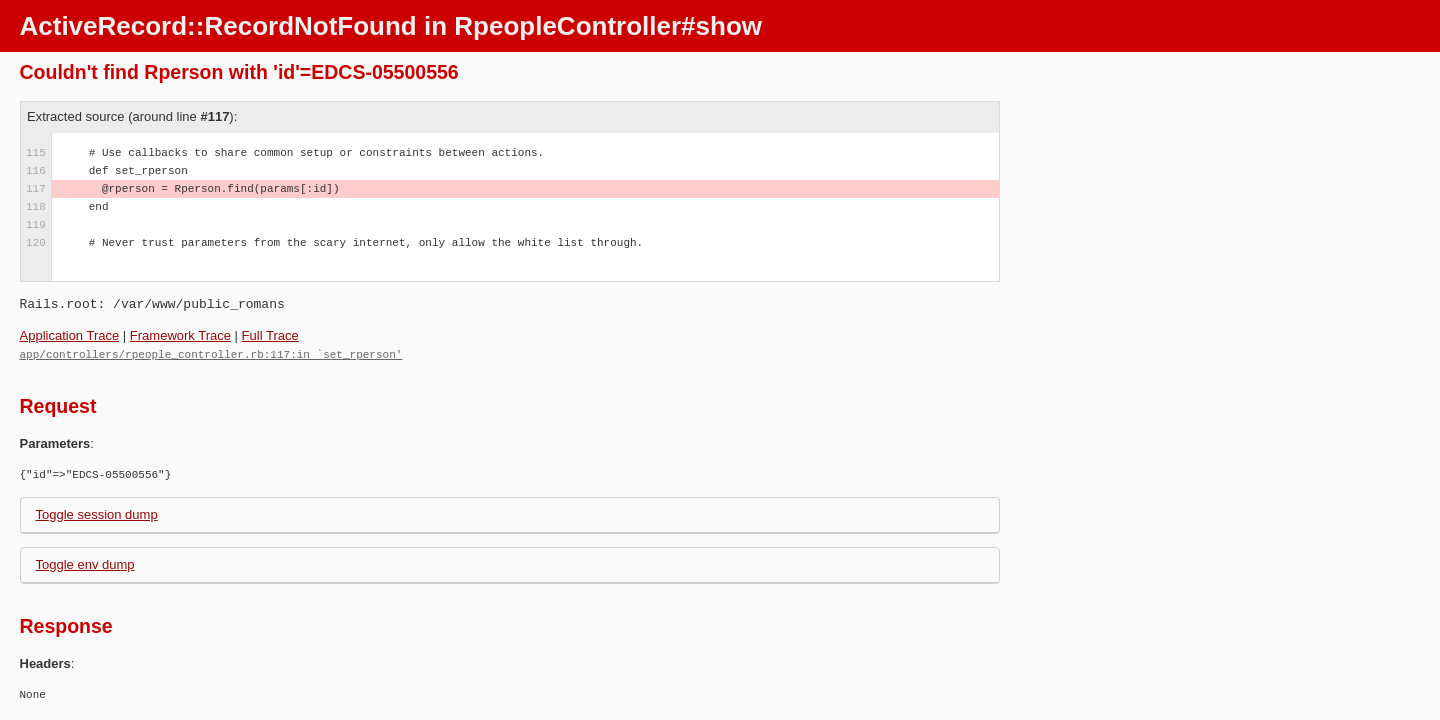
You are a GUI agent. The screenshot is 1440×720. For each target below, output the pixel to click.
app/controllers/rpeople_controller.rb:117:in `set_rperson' (211, 353)
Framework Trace (180, 335)
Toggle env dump (85, 563)
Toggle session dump (97, 513)
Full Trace (270, 335)
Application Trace (70, 335)
